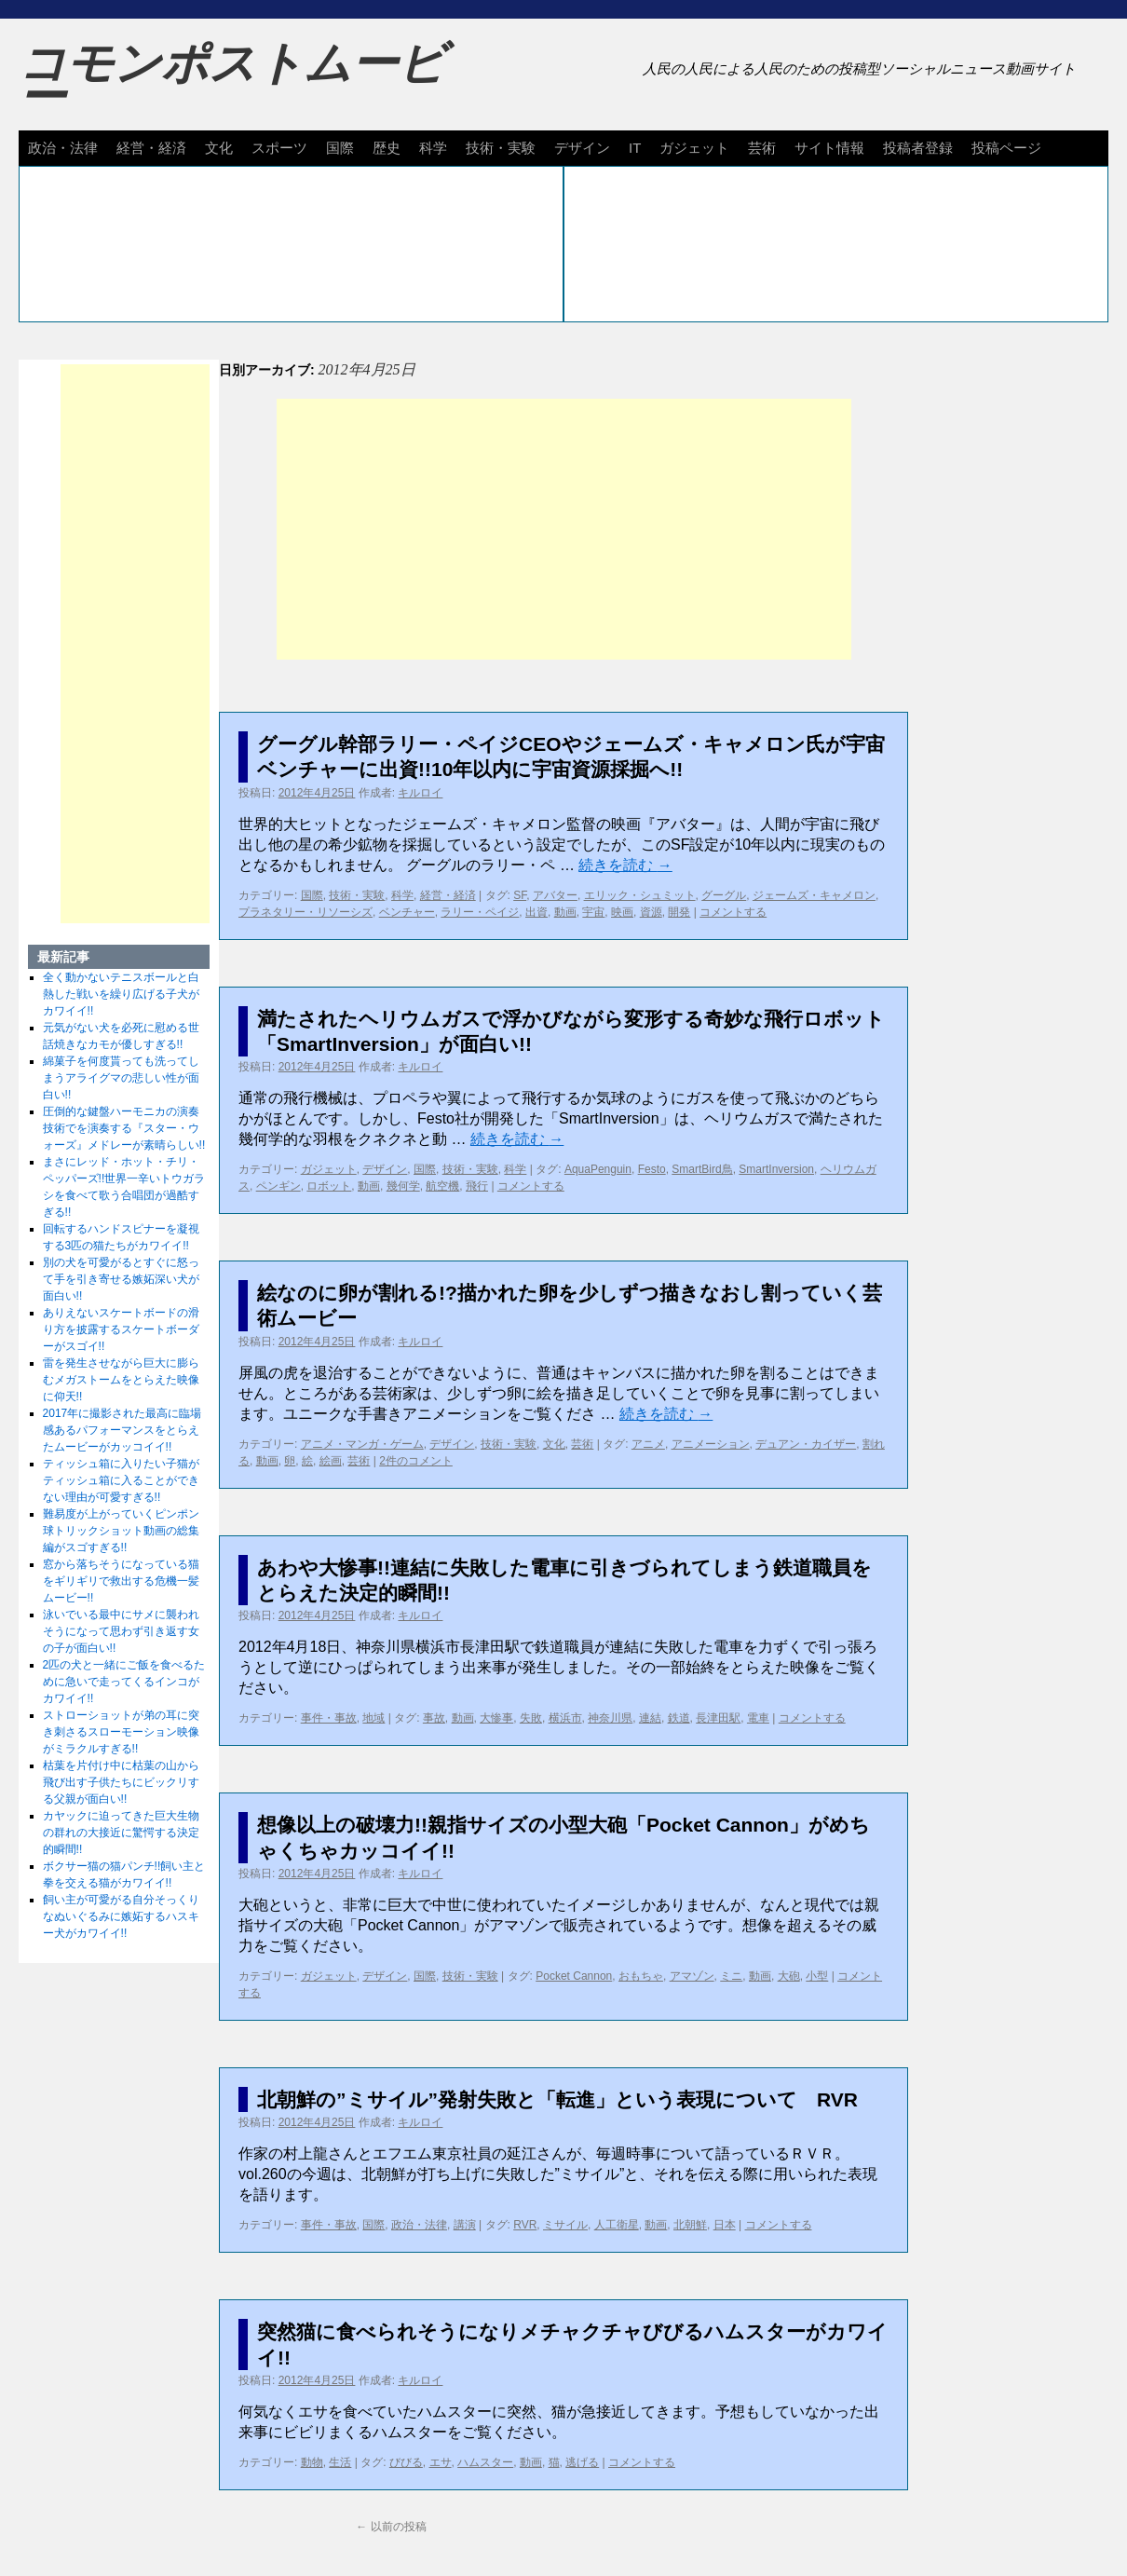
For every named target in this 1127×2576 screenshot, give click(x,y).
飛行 (477, 1186)
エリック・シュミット (640, 895)
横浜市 (565, 1717)
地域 (373, 1717)
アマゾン (692, 1976)
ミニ (731, 1976)
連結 (650, 1717)
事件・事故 (329, 1717)
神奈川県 (610, 1717)
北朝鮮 (690, 2224)
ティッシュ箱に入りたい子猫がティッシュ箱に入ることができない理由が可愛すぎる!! (121, 1480)
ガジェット (694, 148)
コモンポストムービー (232, 80)
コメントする (733, 912)
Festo (652, 1169)
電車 (758, 1717)
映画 (622, 912)
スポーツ (279, 148)
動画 (565, 912)
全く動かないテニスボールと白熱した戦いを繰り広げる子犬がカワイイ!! (121, 994)
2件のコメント (416, 1460)
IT (635, 148)
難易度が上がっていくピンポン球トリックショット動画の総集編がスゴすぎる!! (121, 1530)
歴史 (387, 148)
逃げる (582, 2462)
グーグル (723, 895)
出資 (536, 912)
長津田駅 (718, 1717)
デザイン (582, 148)
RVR (524, 2224)
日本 (724, 2224)
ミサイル (565, 2224)
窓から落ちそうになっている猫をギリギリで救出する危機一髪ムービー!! (121, 1581)
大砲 (789, 1976)
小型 (817, 1976)
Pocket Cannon (574, 1976)
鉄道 (679, 1717)
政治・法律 (63, 148)
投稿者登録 (918, 148)
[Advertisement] (564, 529)
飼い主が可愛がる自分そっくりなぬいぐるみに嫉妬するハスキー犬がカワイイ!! (121, 1916)
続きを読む (625, 865)
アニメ (648, 1444)
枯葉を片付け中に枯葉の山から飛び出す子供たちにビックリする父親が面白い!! (121, 1782)
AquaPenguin (597, 1169)
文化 (219, 148)
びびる (406, 2462)
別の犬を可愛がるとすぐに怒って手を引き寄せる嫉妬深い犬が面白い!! (121, 1279)
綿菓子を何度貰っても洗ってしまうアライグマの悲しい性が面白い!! (121, 1078)
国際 (340, 148)
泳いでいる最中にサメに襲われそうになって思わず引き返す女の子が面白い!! (121, 1631)
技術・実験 (501, 148)
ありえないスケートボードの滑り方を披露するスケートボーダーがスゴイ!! (121, 1329)
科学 (433, 148)
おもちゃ (640, 1976)
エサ (440, 2462)
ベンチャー (407, 912)
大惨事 (496, 1717)
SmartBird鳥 (702, 1169)
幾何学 (403, 1186)
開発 (679, 912)
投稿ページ (1006, 148)
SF (519, 895)
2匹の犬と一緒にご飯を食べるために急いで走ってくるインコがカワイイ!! (124, 1681)
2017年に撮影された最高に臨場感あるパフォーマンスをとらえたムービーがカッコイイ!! (122, 1430)
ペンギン (278, 1186)
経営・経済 (151, 148)
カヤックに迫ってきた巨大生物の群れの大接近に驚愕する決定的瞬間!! (121, 1832)
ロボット (328, 1186)
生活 (340, 2462)
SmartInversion (776, 1169)
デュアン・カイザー (805, 1444)
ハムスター (485, 2462)
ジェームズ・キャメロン (814, 895)
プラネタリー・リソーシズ (305, 912)
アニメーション (711, 1444)
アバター (555, 895)
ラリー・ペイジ (480, 912)
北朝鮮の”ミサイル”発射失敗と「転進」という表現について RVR (557, 2099)
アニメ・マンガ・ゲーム (362, 1444)
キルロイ (420, 792)
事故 (434, 1717)
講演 (465, 2224)
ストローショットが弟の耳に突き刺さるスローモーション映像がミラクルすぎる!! (121, 1732)
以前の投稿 (391, 2526)
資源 (651, 912)
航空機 (442, 1186)
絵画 (330, 1460)
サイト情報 (829, 148)
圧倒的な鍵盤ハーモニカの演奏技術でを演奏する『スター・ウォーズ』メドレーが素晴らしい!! (124, 1128)
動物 (312, 2462)
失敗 (531, 1717)
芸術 (762, 148)
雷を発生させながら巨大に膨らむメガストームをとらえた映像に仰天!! (121, 1379)
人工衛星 (616, 2224)
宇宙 (593, 912)
